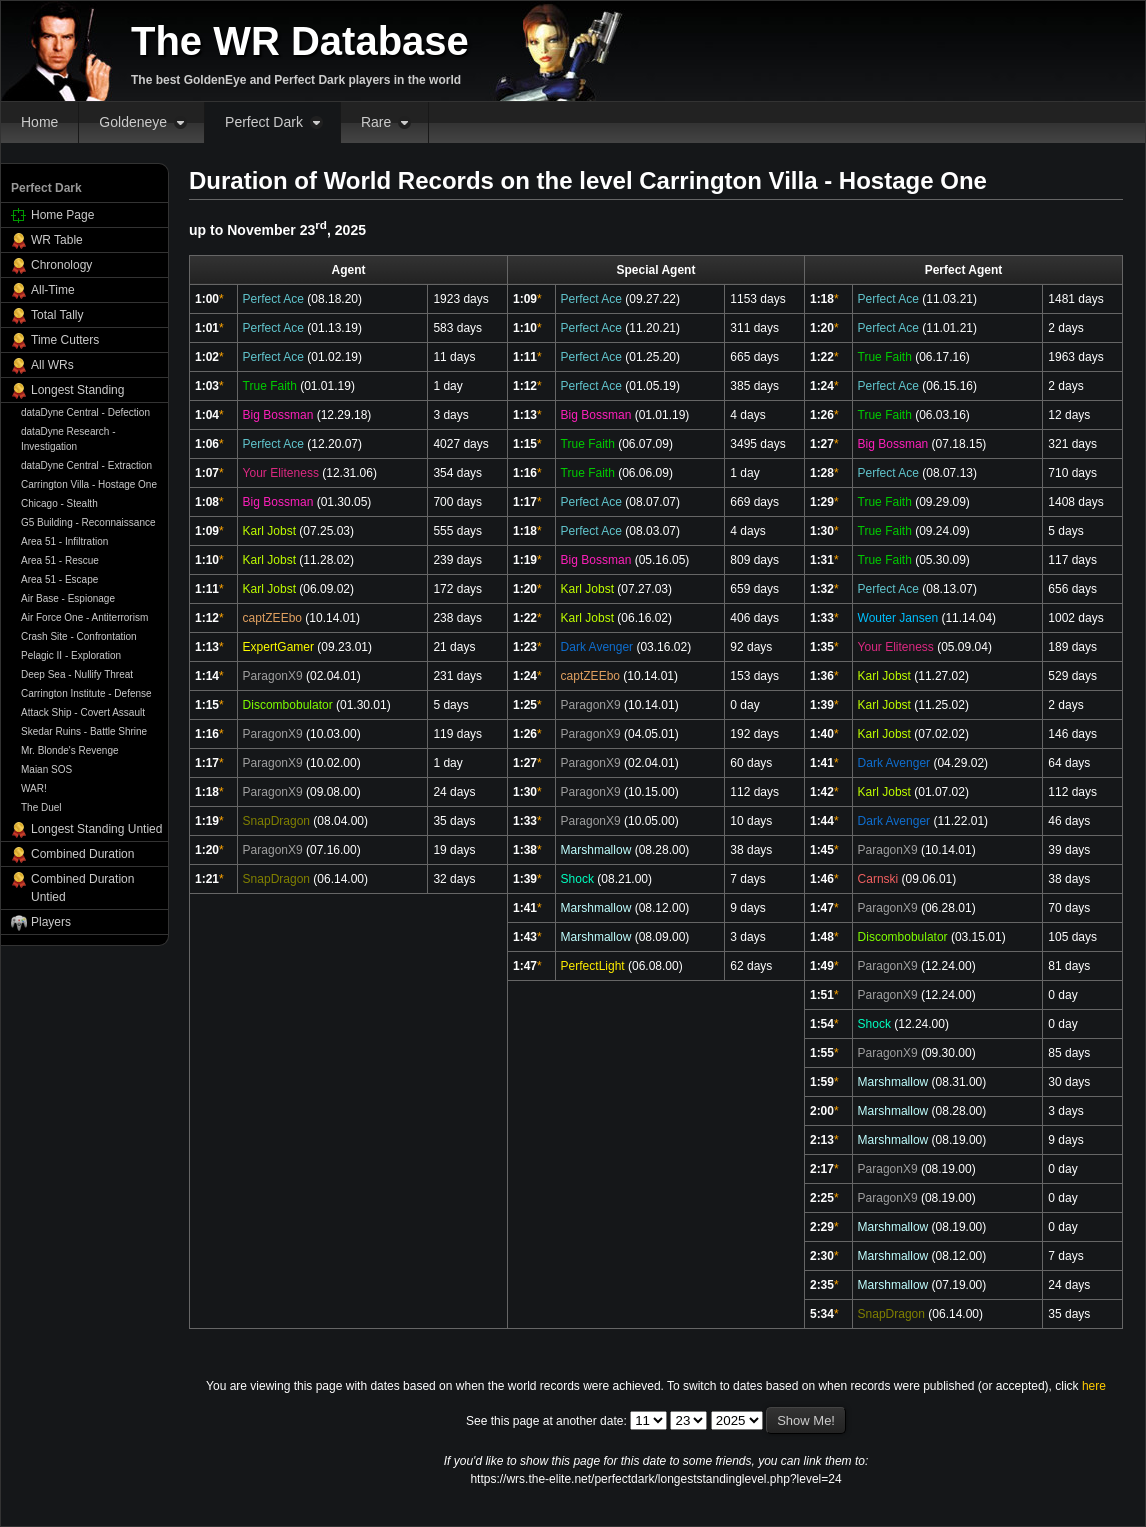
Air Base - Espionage (68, 598)
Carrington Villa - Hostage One (89, 484)
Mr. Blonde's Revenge (70, 750)
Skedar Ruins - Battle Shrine (84, 731)
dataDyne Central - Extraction (86, 465)
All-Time (53, 290)
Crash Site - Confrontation (79, 636)
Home (39, 122)
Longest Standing (77, 390)
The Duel (41, 807)
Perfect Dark (264, 122)
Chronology (61, 265)
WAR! (34, 788)
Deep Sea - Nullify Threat (77, 674)
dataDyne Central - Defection (85, 412)
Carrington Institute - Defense (86, 693)
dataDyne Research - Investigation (68, 439)
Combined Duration (82, 854)
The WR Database (300, 41)
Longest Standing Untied (96, 829)
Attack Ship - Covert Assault (83, 712)
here (1094, 1386)
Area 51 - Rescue (60, 560)
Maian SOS (46, 769)
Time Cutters (65, 340)
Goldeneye (133, 122)
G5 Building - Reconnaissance (88, 522)
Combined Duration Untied (82, 888)
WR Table (57, 240)
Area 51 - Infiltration (64, 541)
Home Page (62, 215)
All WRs (52, 365)
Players (51, 922)
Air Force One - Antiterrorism (84, 617)
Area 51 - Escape (59, 579)
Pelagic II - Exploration (71, 655)
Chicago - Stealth (59, 503)
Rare (376, 122)
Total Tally (57, 315)
